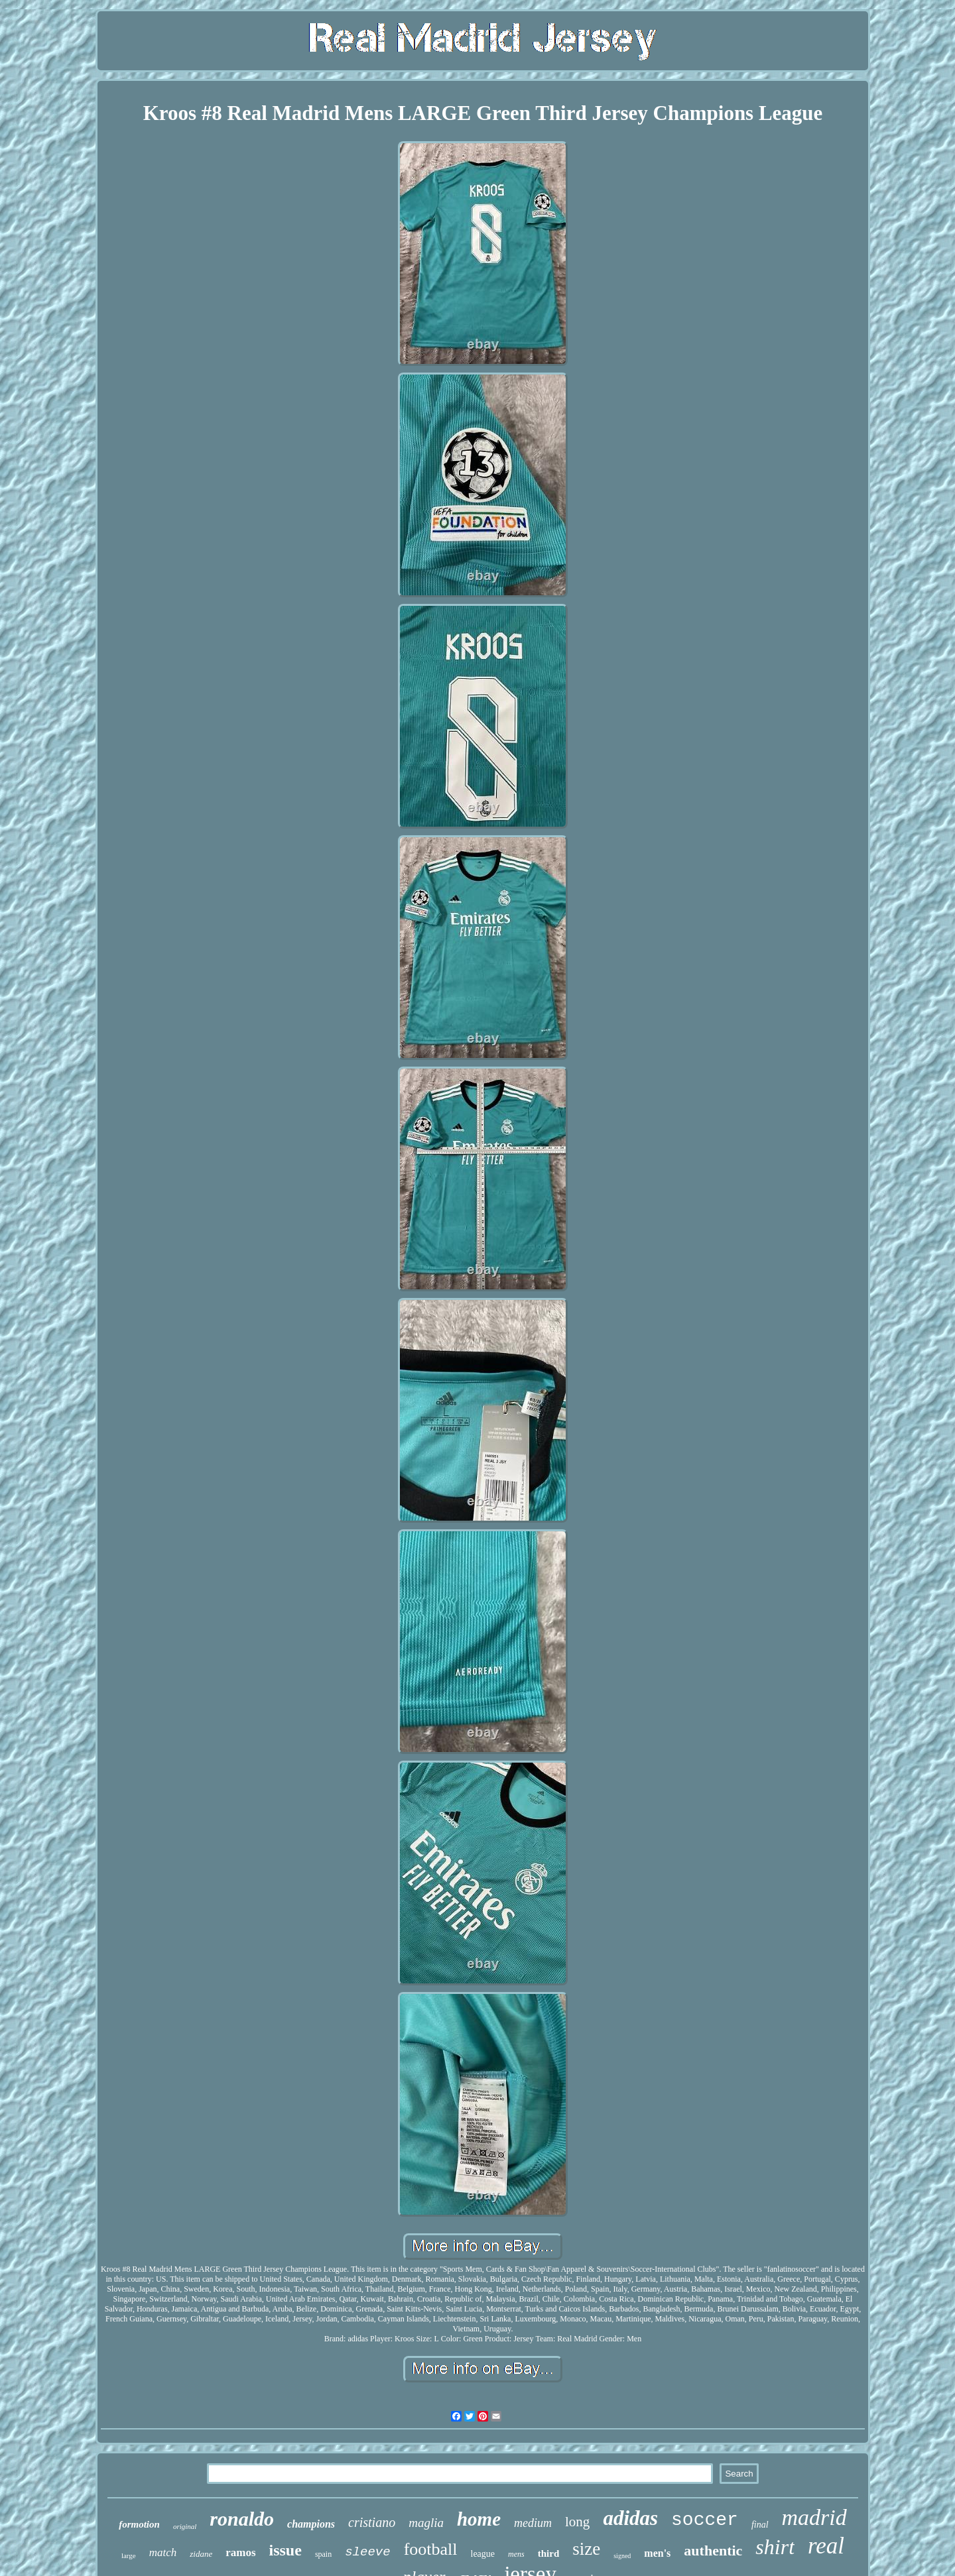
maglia (426, 2523)
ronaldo (242, 2519)
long (577, 2522)
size (586, 2549)
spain (323, 2554)
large (128, 2555)
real (826, 2546)
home (479, 2519)
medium (533, 2523)
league (483, 2554)
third (549, 2553)
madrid (814, 2517)
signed (622, 2555)
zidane (201, 2554)
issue (285, 2550)
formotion (139, 2524)
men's (657, 2553)
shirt (775, 2547)
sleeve (367, 2552)
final (760, 2525)
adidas (630, 2518)
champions (311, 2524)
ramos (240, 2552)
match (163, 2552)
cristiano (371, 2522)
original (184, 2526)
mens (516, 2554)
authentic (713, 2550)
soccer (704, 2520)
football (431, 2549)
